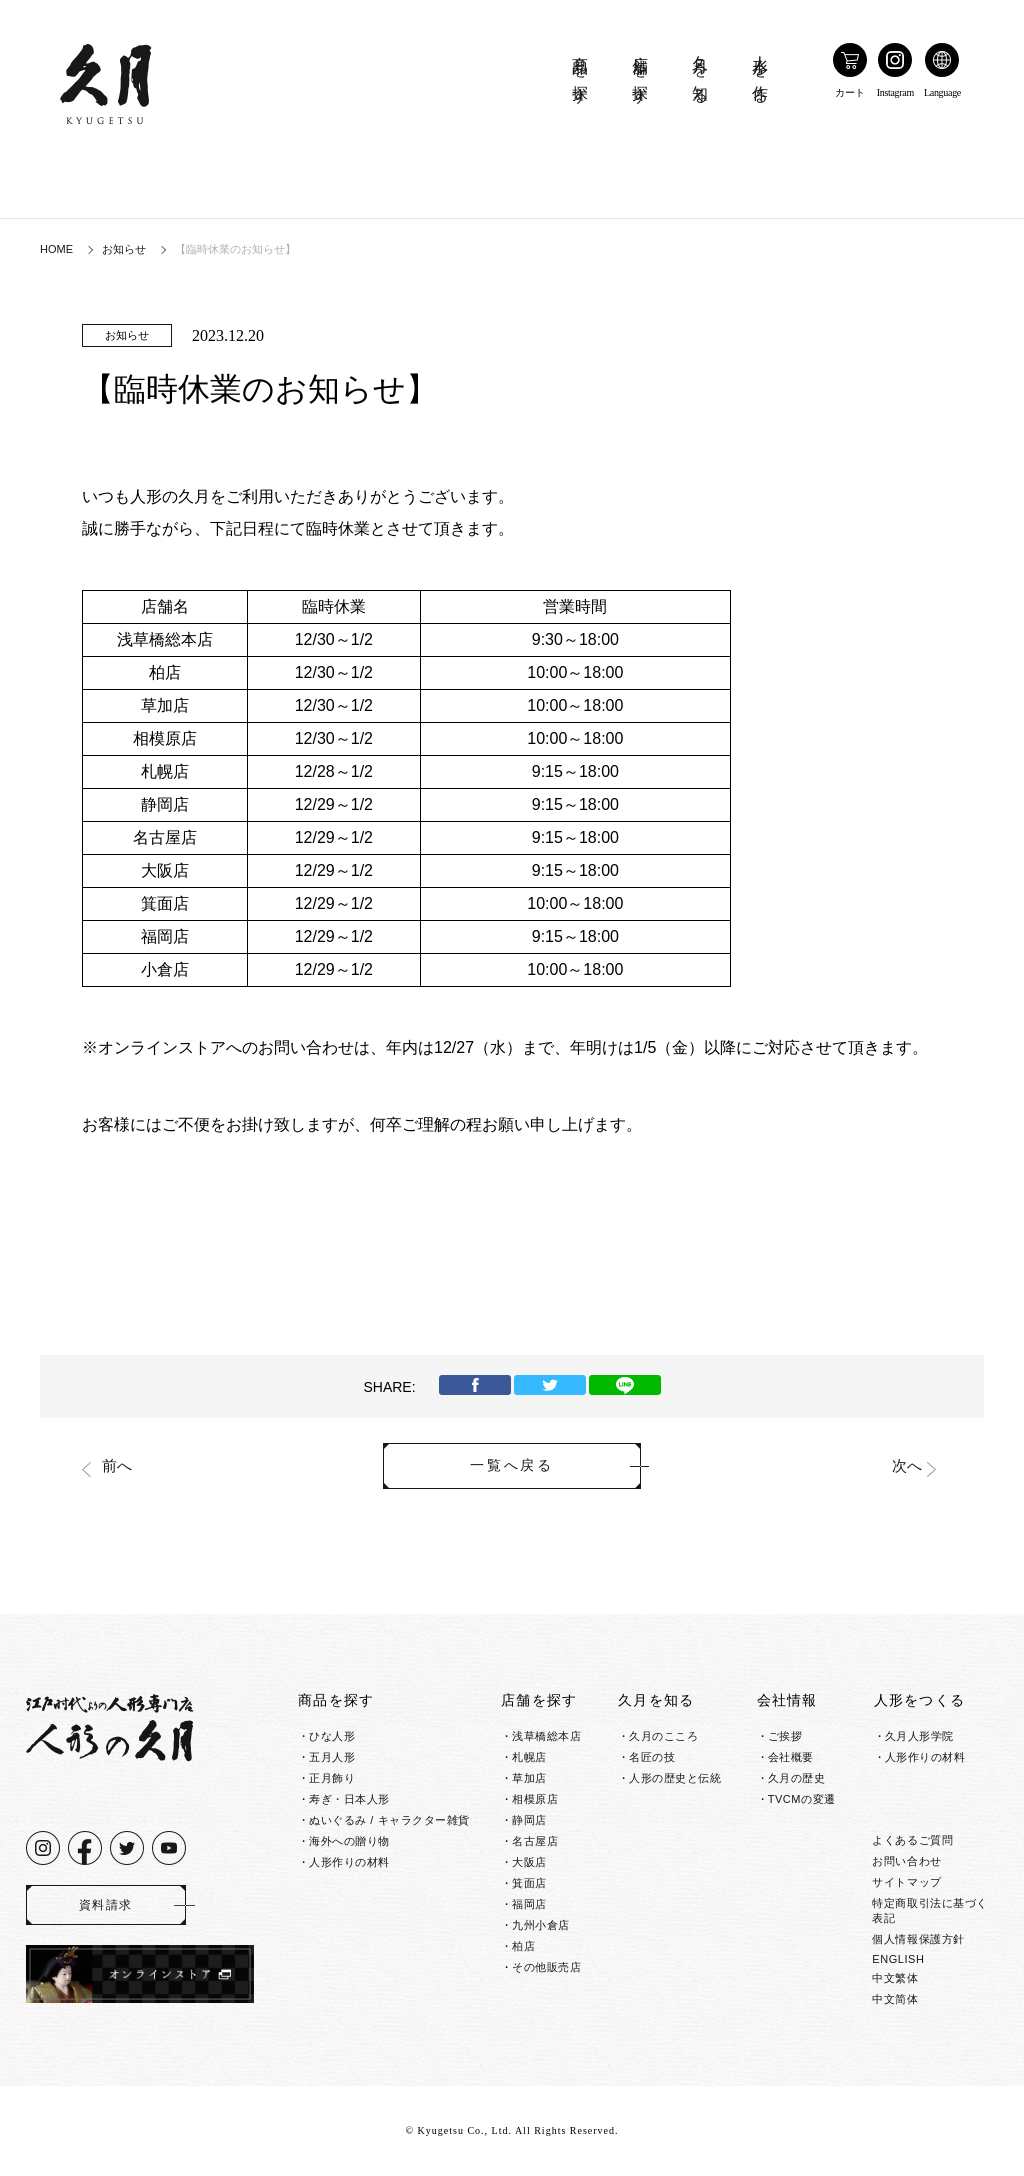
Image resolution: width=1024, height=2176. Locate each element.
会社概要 (791, 1757)
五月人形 (332, 1757)
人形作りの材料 (349, 1862)
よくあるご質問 (912, 1840)
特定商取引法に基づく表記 (930, 1910)
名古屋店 (535, 1841)
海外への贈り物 (349, 1841)
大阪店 (529, 1862)
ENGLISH (898, 1959)
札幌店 (529, 1757)
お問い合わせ (906, 1861)
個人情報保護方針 (918, 1939)
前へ (117, 1466)
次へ (907, 1466)
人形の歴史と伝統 (675, 1778)
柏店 (523, 1946)
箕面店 (529, 1883)
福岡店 (529, 1904)
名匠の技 (652, 1757)
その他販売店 (546, 1967)
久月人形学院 (919, 1736)
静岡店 (529, 1820)
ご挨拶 (785, 1736)
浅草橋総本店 (546, 1736)
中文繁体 (895, 1978)
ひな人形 (332, 1736)
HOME (56, 249)
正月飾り (332, 1778)
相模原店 (535, 1799)
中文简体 (895, 1999)
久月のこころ (663, 1736)
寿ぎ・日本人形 (349, 1799)
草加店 (529, 1778)
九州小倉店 (541, 1925)
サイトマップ (906, 1882)
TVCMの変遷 (802, 1799)
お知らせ (124, 249)
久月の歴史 (797, 1778)
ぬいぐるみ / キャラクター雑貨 (389, 1820)
